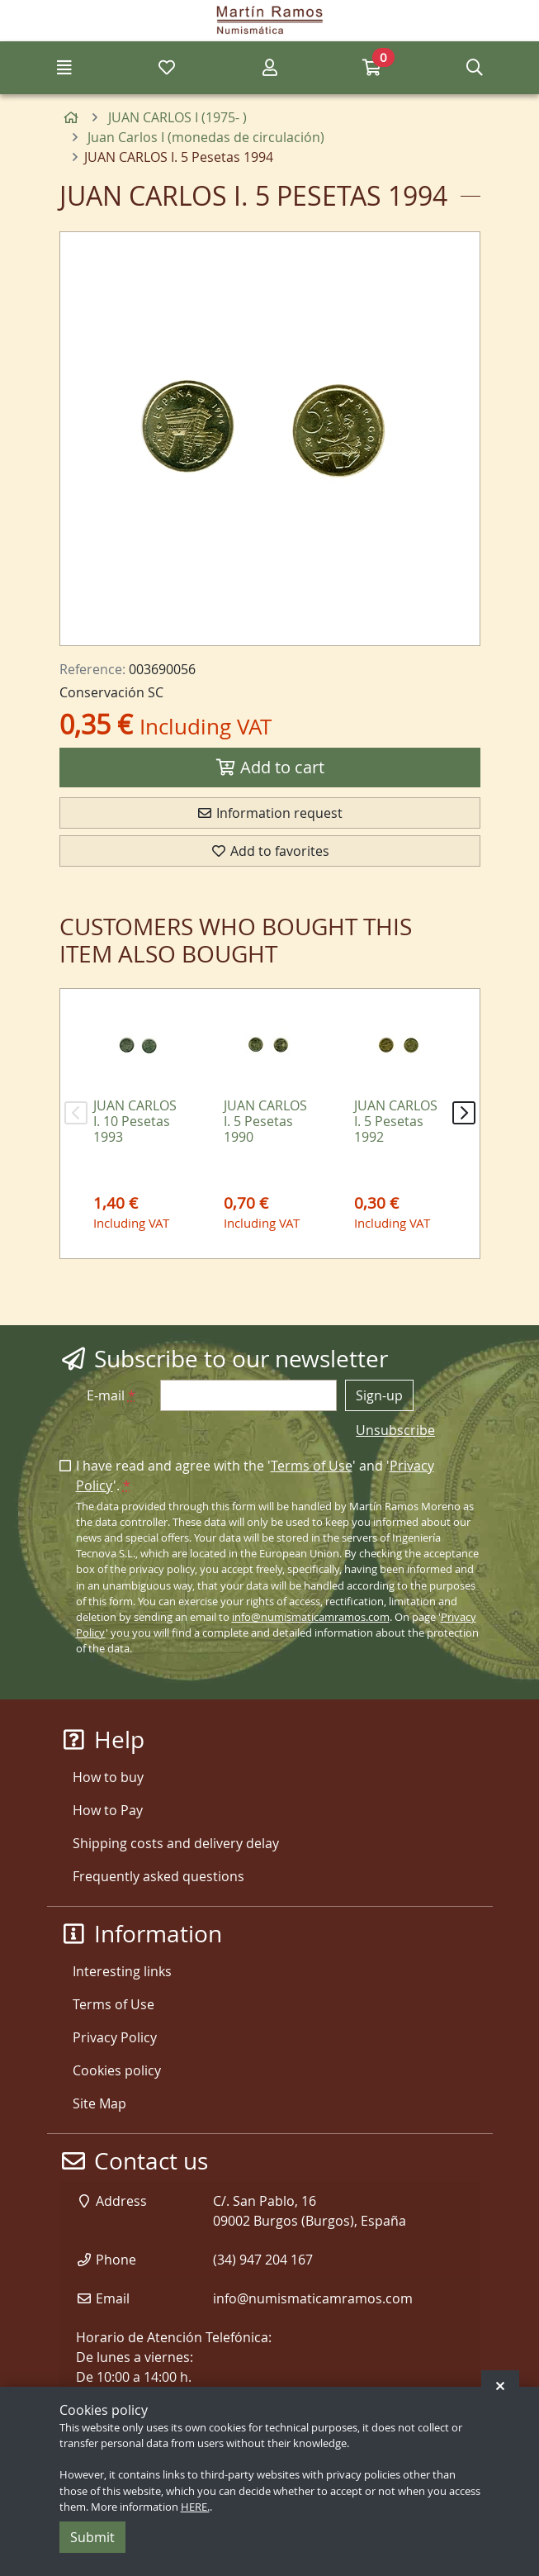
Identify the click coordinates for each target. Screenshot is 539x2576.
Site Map (99, 2103)
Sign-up (379, 1395)
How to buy (108, 1777)
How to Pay (108, 1810)
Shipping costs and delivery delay (176, 1843)
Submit (92, 2537)
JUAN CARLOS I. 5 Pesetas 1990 (265, 1121)
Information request (269, 813)
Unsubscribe (395, 1430)
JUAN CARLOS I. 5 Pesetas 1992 (395, 1121)
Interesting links (122, 1971)
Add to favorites (269, 851)
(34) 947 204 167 (263, 2259)
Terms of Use (311, 1466)
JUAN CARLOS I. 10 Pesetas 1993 (135, 1121)
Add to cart (269, 767)
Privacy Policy (115, 2037)
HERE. (195, 2507)
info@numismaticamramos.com (311, 1617)
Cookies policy (117, 2070)
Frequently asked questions (158, 1876)
